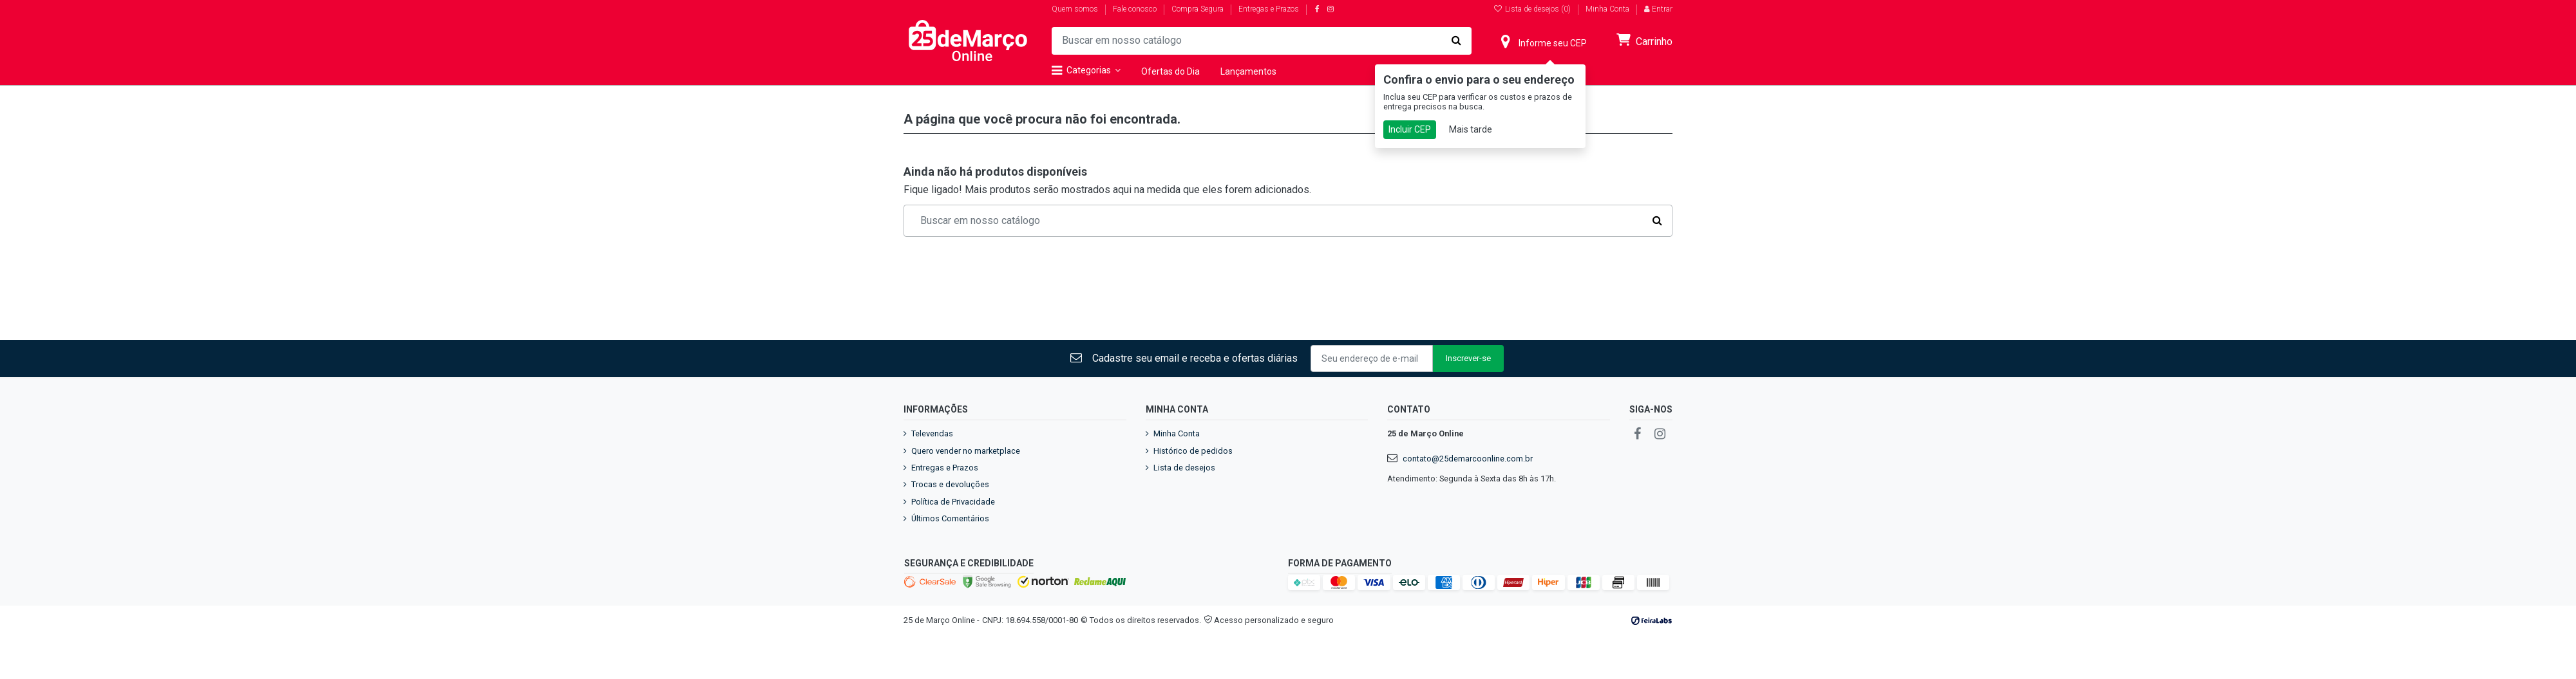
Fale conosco (1136, 9)
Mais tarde (1470, 129)
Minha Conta (1607, 9)
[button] (1091, 71)
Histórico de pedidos (1193, 451)
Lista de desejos (1184, 467)
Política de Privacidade (953, 502)
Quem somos (1076, 9)
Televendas (932, 433)
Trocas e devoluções (950, 484)
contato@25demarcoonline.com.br (1468, 458)
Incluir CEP (1409, 129)
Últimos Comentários (950, 518)
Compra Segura (1198, 9)
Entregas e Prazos (1268, 9)
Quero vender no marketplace (965, 451)
